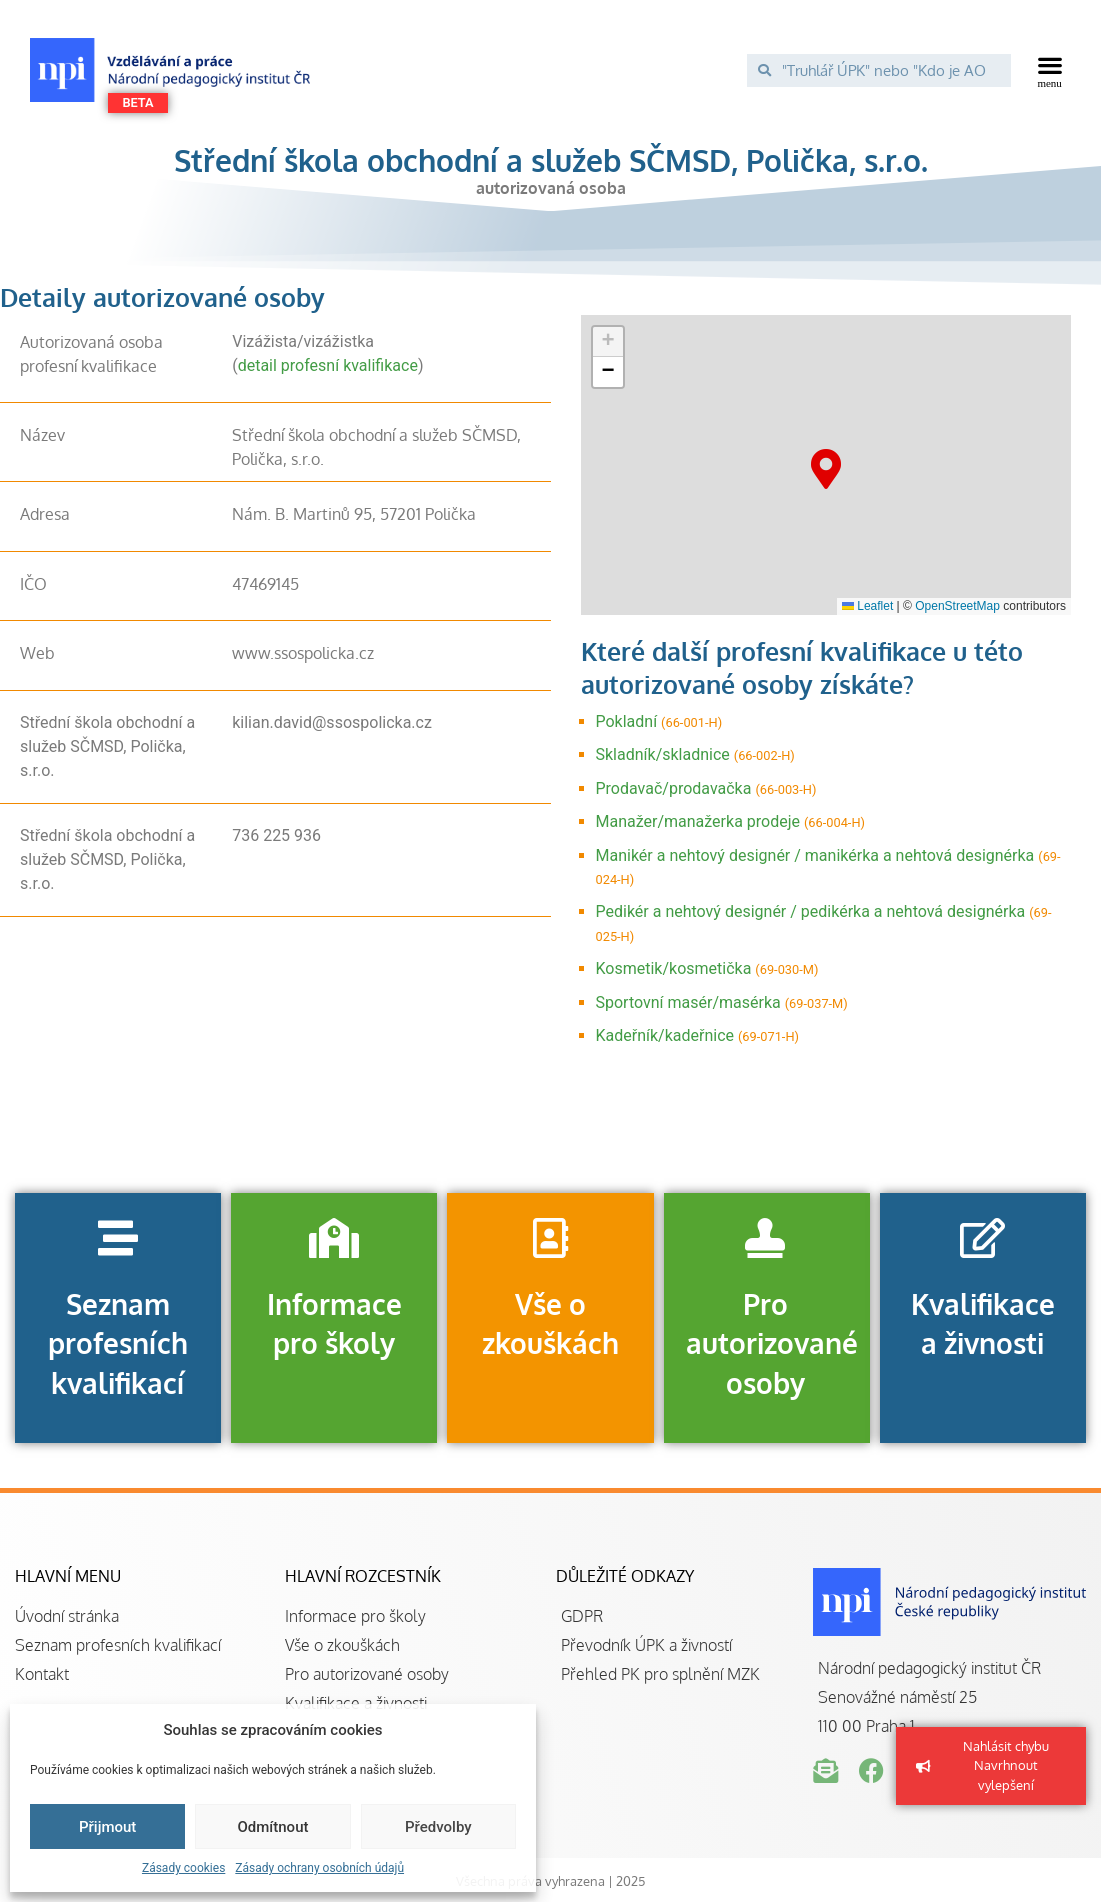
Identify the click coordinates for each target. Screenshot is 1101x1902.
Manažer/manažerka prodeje (698, 821)
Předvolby (438, 1827)
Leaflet (867, 606)
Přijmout (107, 1827)
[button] (1050, 70)
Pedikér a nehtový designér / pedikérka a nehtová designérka (811, 911)
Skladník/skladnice (663, 754)
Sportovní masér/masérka (688, 1002)
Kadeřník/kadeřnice (665, 1035)
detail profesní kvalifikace (328, 365)
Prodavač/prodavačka (674, 788)
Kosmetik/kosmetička (674, 968)
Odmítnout (273, 1827)
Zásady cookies (183, 1868)
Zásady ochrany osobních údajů (319, 1868)
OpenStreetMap (957, 606)
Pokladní (627, 721)
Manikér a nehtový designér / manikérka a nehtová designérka (815, 855)
